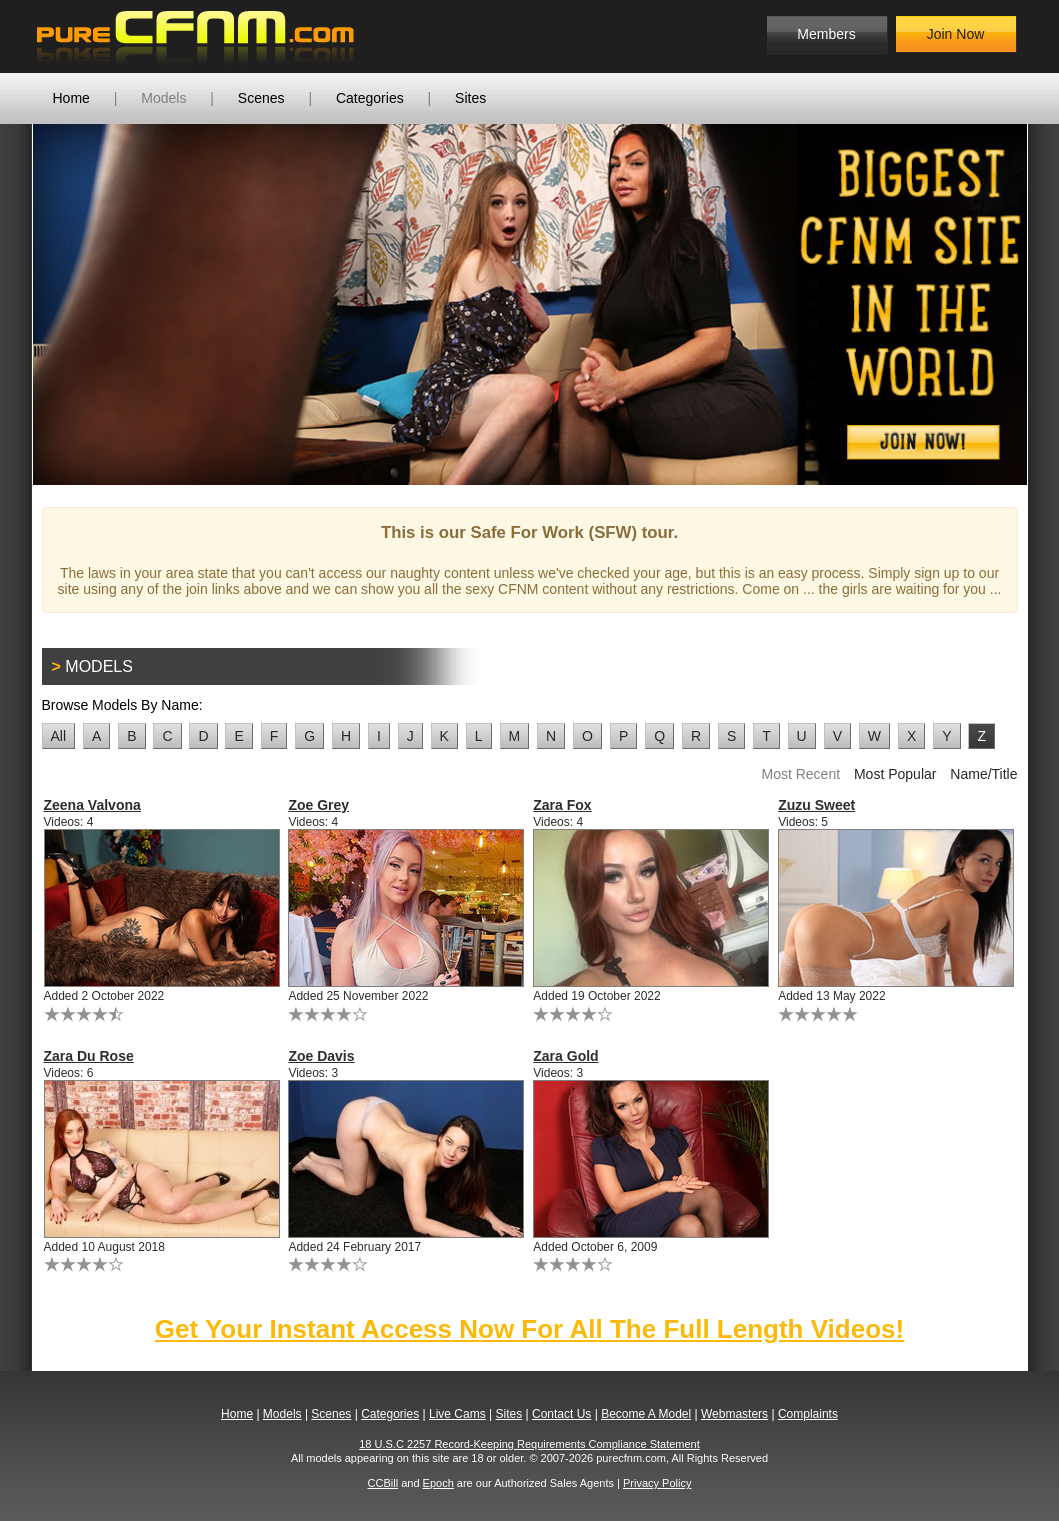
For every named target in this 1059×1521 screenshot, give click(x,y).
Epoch (438, 1483)
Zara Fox (562, 805)
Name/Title (983, 774)
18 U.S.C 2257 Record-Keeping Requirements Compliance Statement (529, 1444)
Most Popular (895, 774)
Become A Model (646, 1414)
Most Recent (800, 774)
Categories (370, 98)
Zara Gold (565, 1056)
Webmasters (734, 1414)
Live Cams (457, 1414)
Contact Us (561, 1414)
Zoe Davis (321, 1056)
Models (163, 98)
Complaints (808, 1414)
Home (71, 98)
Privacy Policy (657, 1483)
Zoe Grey (318, 805)
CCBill (383, 1483)
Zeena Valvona (92, 805)
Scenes (261, 98)
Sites (470, 98)
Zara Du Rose (89, 1056)
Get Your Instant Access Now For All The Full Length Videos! (529, 1329)
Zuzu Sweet (816, 805)
